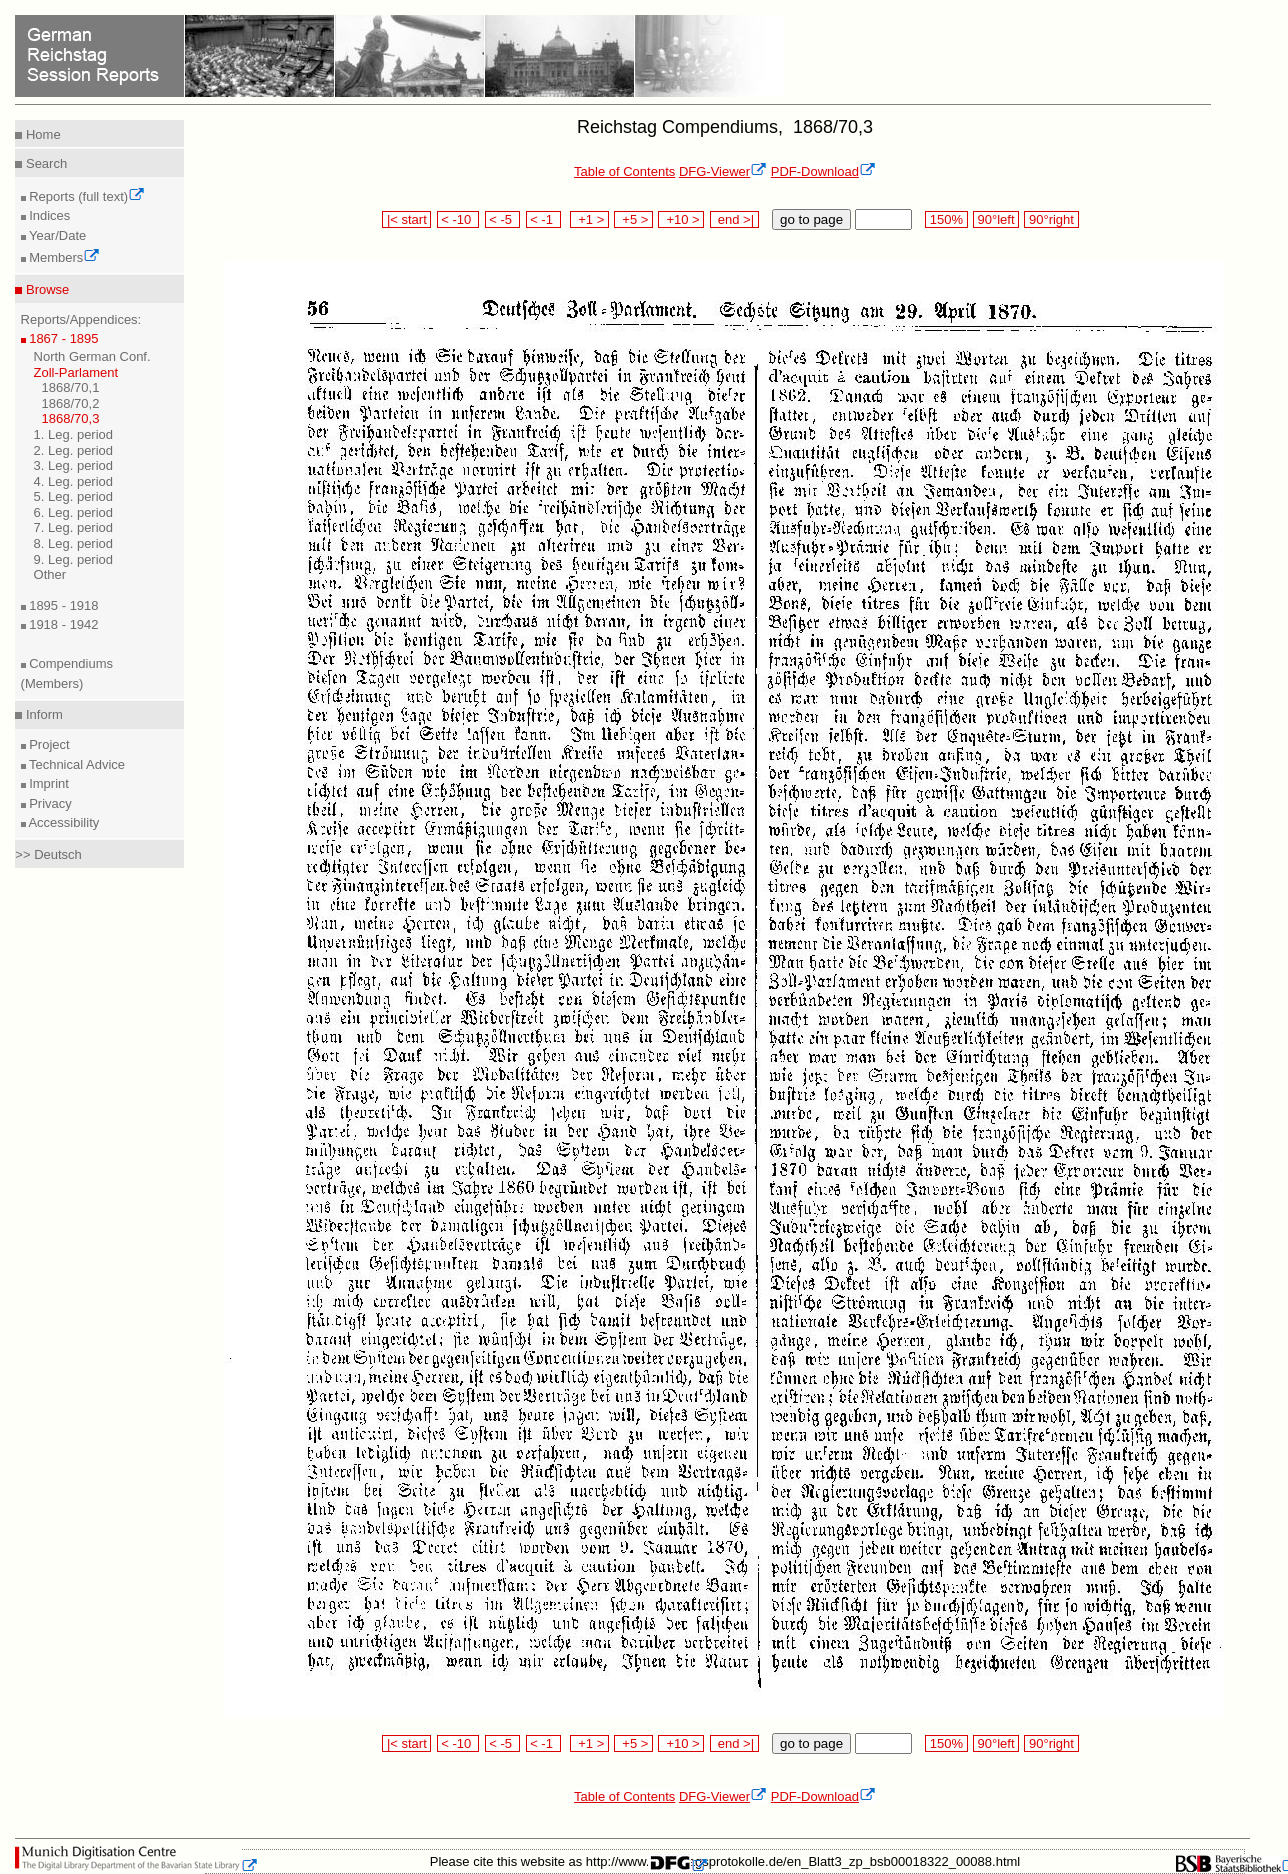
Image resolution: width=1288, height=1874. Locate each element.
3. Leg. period (74, 465)
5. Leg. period (74, 496)
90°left (996, 219)
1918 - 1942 (62, 624)
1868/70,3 (71, 418)
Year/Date (56, 235)
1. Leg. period (74, 434)
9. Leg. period (74, 559)
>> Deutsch (48, 854)
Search (44, 163)
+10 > (681, 219)
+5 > (633, 219)
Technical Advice (76, 764)
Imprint (47, 783)
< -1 (544, 219)
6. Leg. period (74, 512)
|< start (406, 219)
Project (48, 744)
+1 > (589, 219)
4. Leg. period (74, 481)
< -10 (458, 219)
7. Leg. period (74, 527)
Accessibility (63, 822)
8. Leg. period (74, 543)
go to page (811, 219)
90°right (1051, 219)
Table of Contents (624, 171)
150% (946, 219)
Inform (42, 714)
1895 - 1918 (62, 605)
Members (63, 257)
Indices (48, 215)
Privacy (49, 803)
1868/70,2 (71, 403)
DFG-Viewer (723, 171)
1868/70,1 (71, 387)
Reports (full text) (86, 196)
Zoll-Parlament (76, 372)
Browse (45, 289)
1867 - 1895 (62, 338)
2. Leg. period (74, 450)
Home (41, 134)
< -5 (503, 219)
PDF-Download (823, 171)
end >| (734, 219)
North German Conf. (92, 356)
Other (50, 574)
